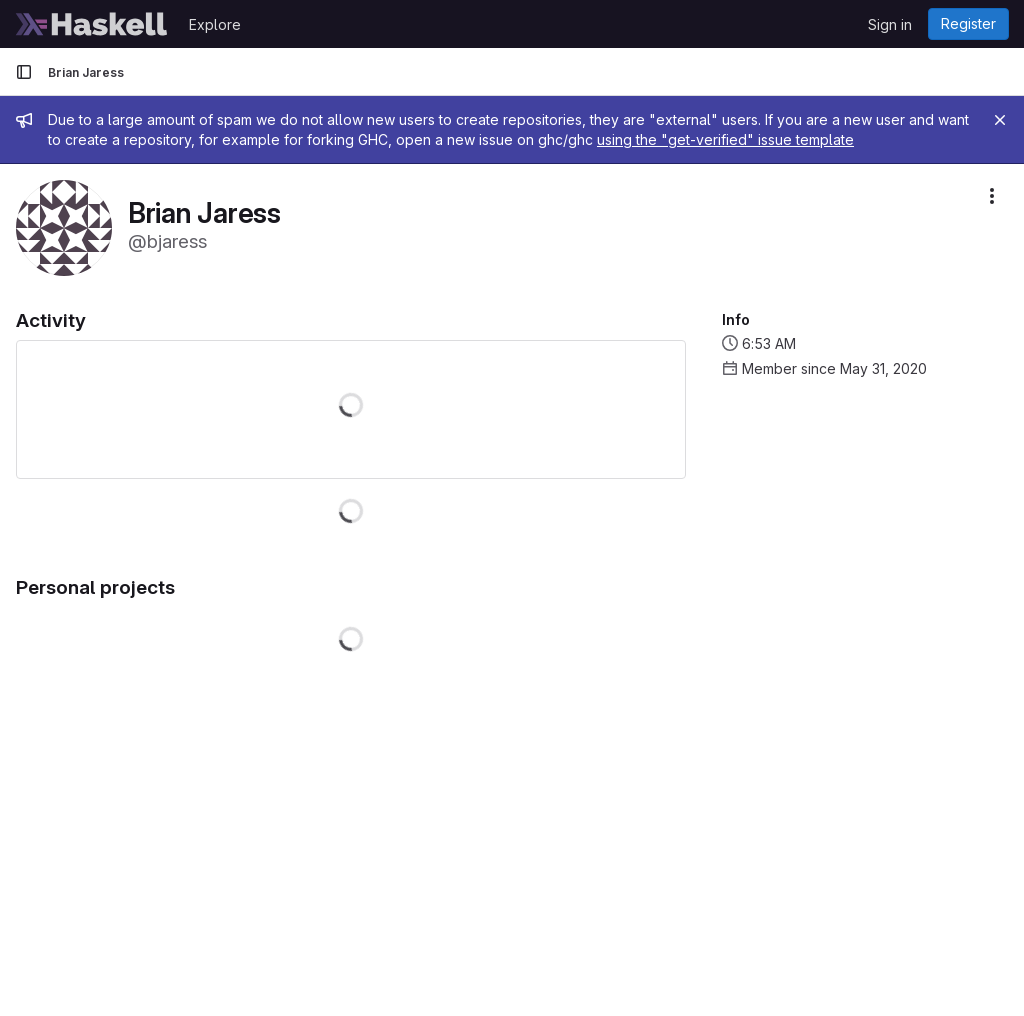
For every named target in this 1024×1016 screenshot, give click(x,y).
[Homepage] (92, 24)
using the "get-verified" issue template (725, 139)
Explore (215, 24)
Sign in (890, 24)
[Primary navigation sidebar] (24, 72)
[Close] (1000, 120)
